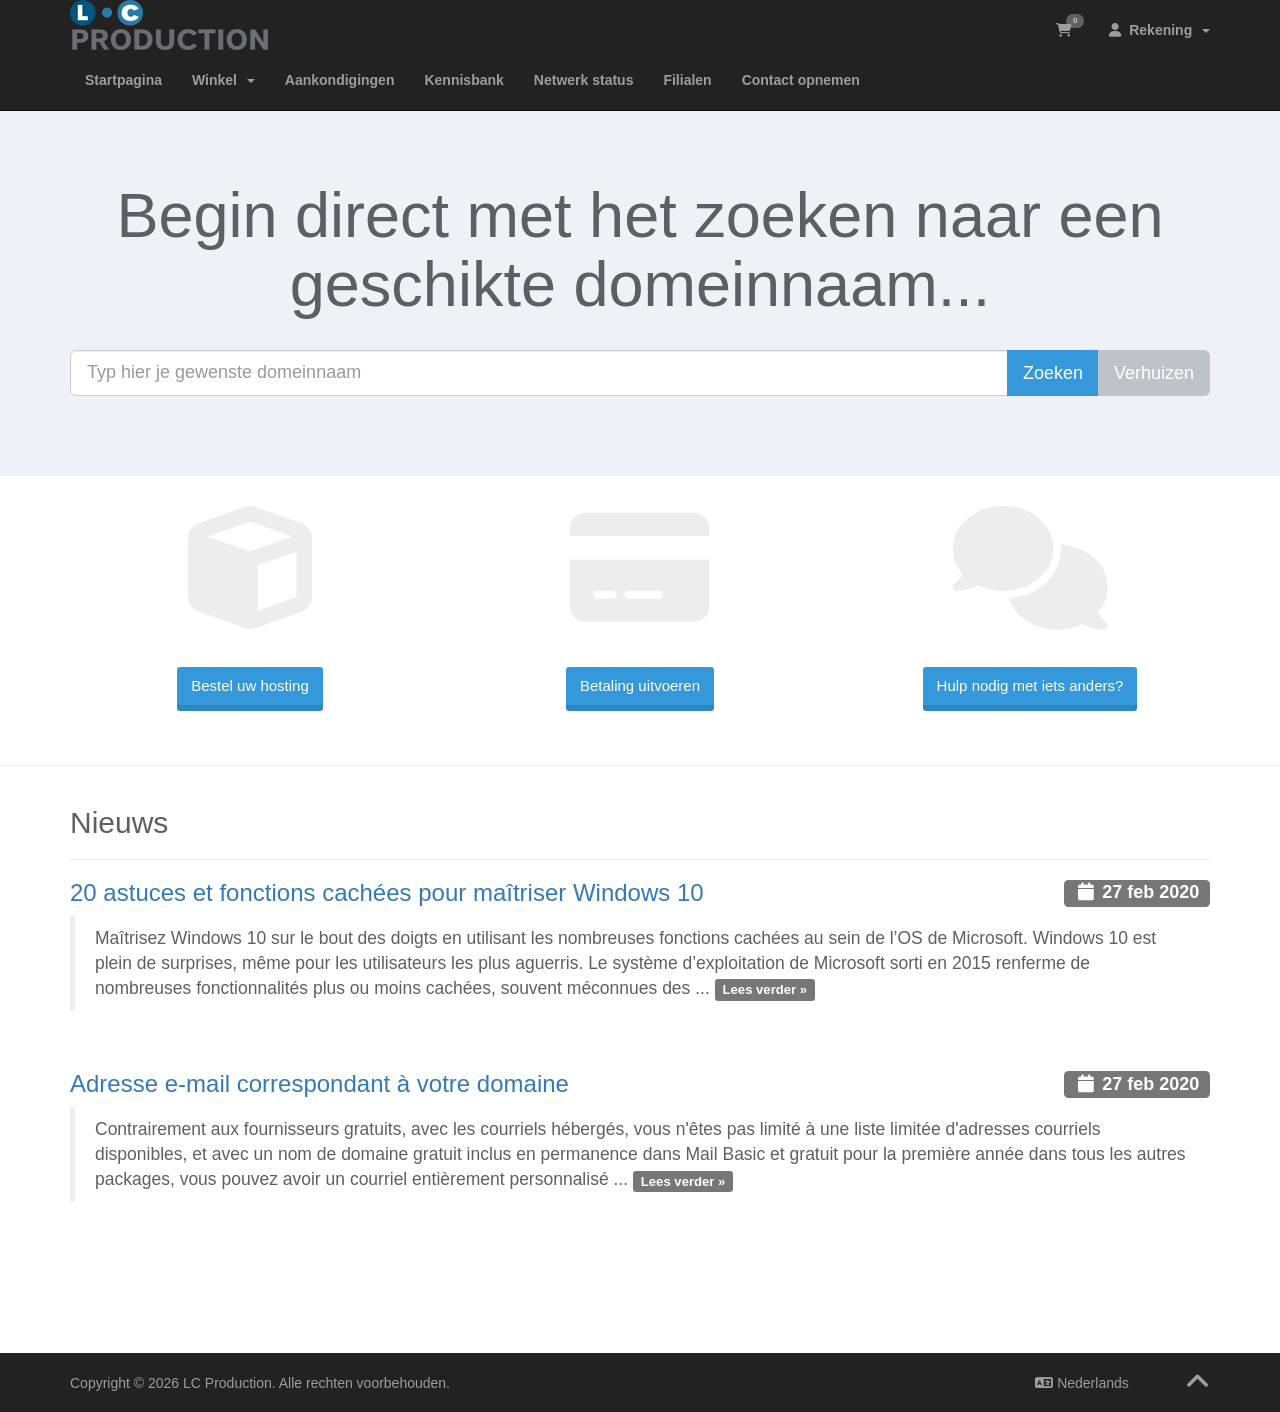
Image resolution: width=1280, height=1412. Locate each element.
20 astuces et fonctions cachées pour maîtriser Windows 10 (387, 892)
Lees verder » (765, 989)
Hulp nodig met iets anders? (1030, 685)
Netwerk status (584, 80)
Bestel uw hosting (250, 685)
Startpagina (123, 80)
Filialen (687, 80)
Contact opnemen (801, 80)
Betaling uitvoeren (640, 685)
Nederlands (1082, 1383)
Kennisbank (463, 80)
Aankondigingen (340, 80)
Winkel (223, 80)
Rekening (1159, 30)
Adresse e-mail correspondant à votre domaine (319, 1083)
